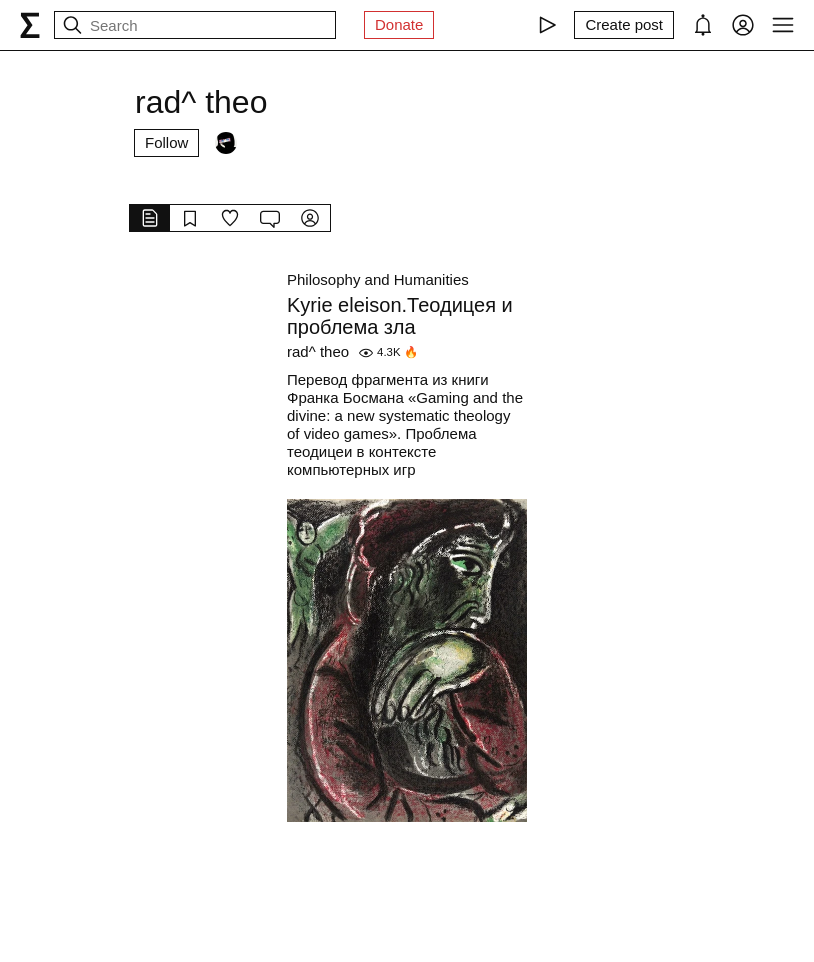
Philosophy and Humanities (378, 279)
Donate (399, 24)
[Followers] (226, 143)
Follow (166, 142)
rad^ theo (318, 351)
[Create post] (624, 25)
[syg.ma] (30, 25)
